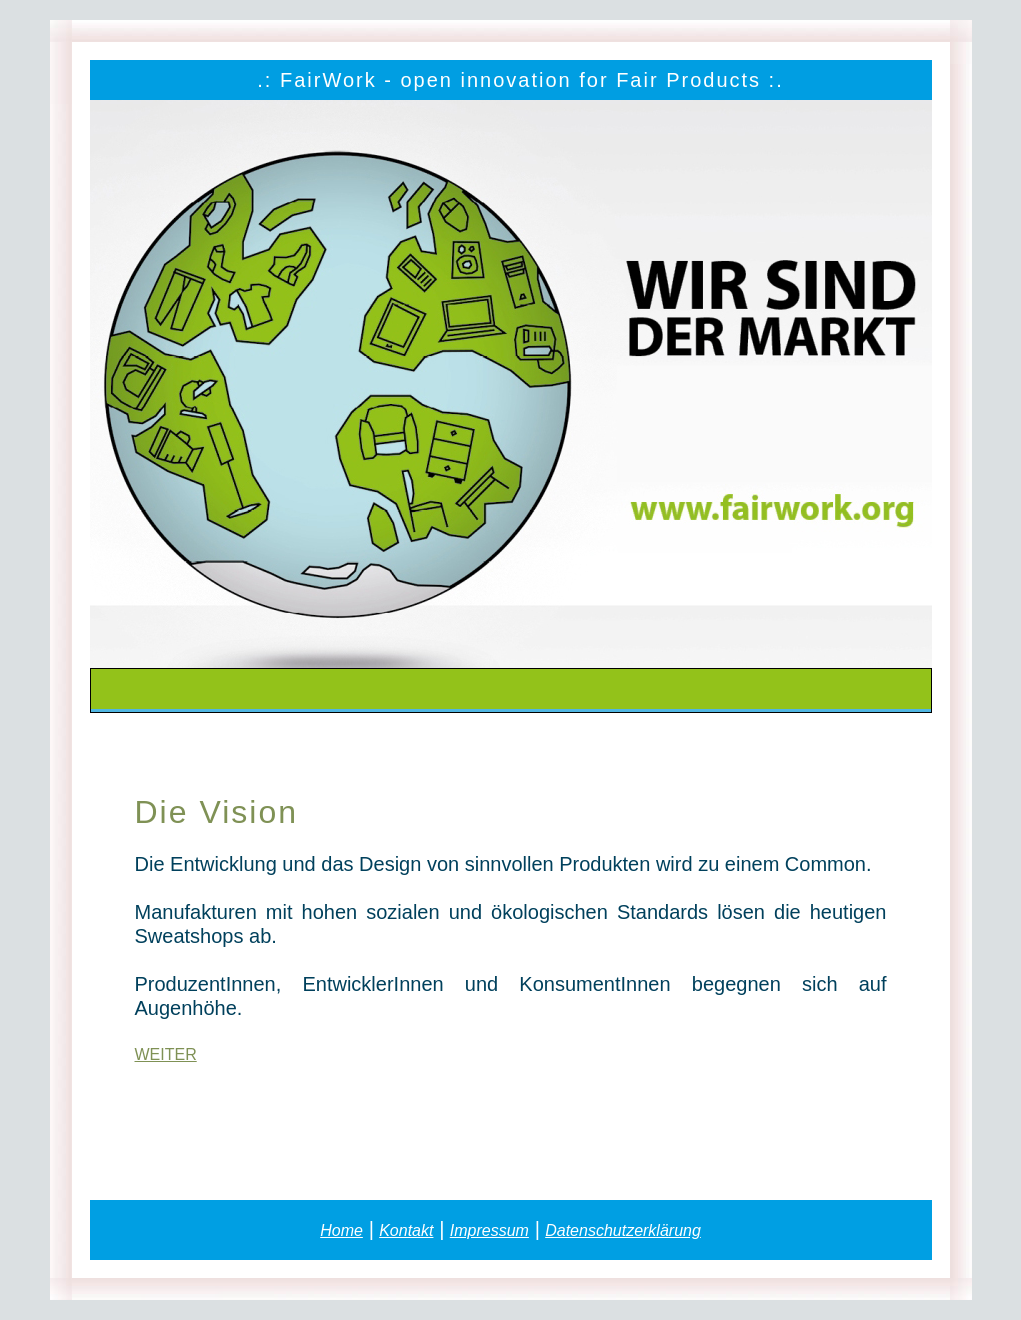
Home (341, 1230)
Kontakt (406, 1230)
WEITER (166, 1054)
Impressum (489, 1230)
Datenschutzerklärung (623, 1230)
